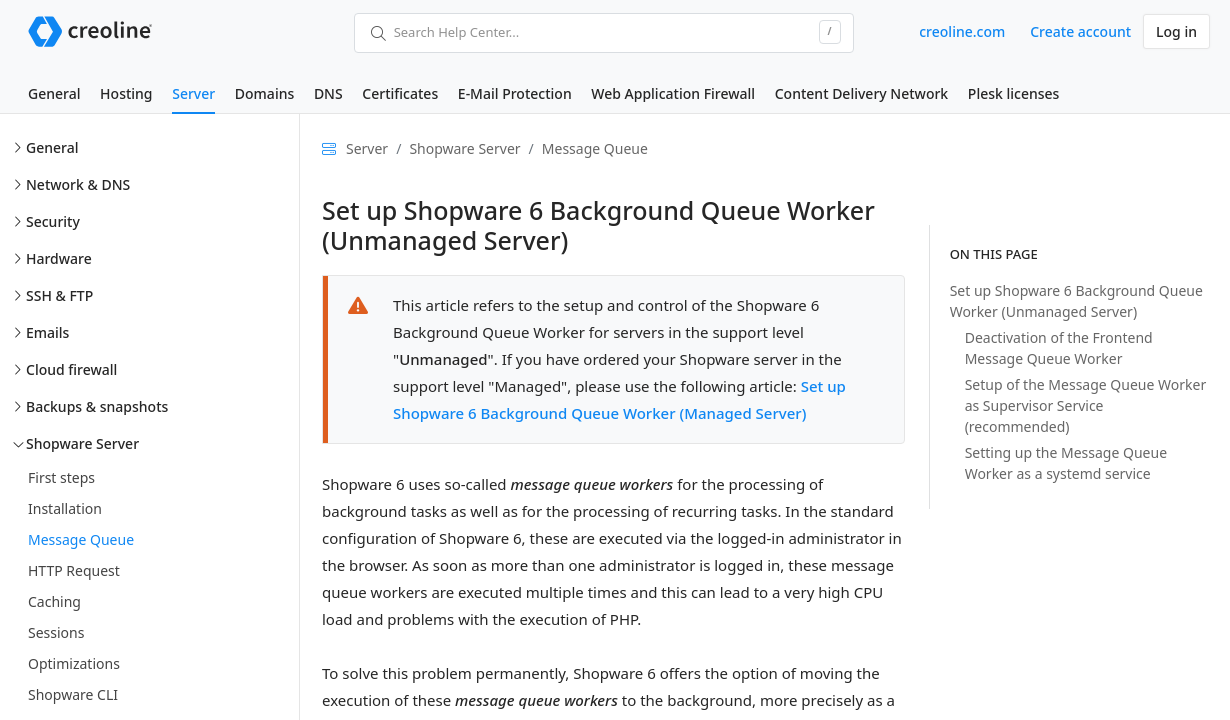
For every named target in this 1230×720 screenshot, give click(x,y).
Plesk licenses (1014, 93)
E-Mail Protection (515, 93)
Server (193, 93)
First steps (61, 477)
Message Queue (81, 539)
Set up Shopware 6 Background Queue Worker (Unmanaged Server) (1076, 301)
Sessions (56, 632)
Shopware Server (82, 443)
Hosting (126, 93)
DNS (328, 93)
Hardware (59, 258)
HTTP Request (74, 570)
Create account (1080, 31)
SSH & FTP (59, 295)
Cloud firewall (71, 369)
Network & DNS (78, 184)
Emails (47, 332)
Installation (65, 508)
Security (53, 221)
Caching (54, 601)
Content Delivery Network (861, 93)
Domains (264, 93)
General (54, 93)
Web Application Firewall (673, 93)
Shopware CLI (73, 694)
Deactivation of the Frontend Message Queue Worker (1059, 348)
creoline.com (962, 31)
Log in (1176, 31)
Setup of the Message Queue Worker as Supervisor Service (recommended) (1086, 405)
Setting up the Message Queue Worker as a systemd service (1066, 463)
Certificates (400, 93)
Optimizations (74, 663)
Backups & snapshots (97, 406)
